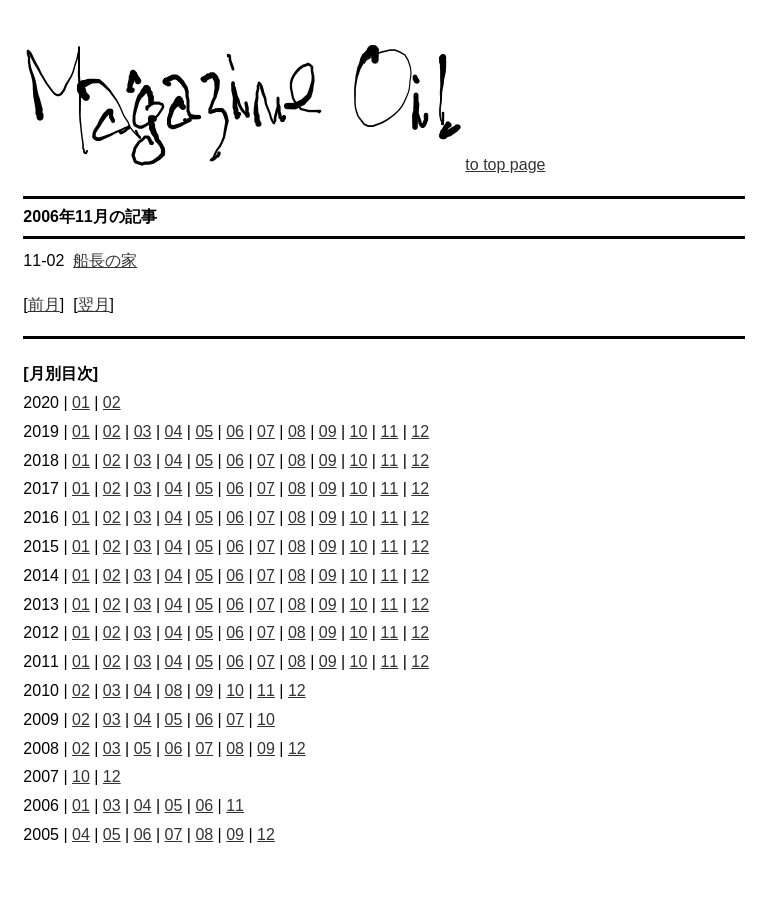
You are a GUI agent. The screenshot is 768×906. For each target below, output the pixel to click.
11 (389, 431)
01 (81, 402)
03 (143, 431)
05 (204, 431)
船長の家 (105, 260)
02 (112, 402)
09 (328, 431)
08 (297, 431)
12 (420, 431)
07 (266, 431)
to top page (505, 164)
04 (174, 431)
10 (359, 431)
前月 (44, 304)
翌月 (94, 304)
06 (235, 431)
